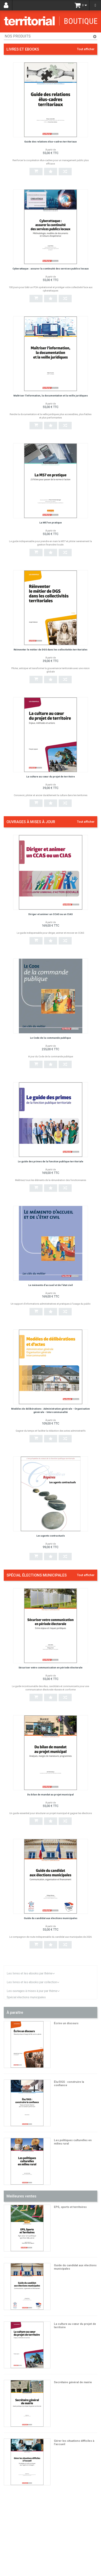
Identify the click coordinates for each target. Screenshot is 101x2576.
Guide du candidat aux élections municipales (50, 1918)
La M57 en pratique (50, 522)
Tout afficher (85, 49)
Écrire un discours (66, 2023)
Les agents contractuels (50, 1535)
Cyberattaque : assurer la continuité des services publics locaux (51, 268)
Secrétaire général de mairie (73, 2382)
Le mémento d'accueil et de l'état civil (50, 1285)
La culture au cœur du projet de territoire (50, 776)
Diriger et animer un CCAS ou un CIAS (50, 914)
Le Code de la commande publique (50, 1037)
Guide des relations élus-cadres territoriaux (50, 141)
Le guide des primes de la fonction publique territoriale (50, 1161)
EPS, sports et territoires (70, 2207)
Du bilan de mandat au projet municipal (50, 1794)
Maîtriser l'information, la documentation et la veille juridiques (50, 395)
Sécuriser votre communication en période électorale (50, 1667)
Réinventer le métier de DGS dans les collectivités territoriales (50, 649)
